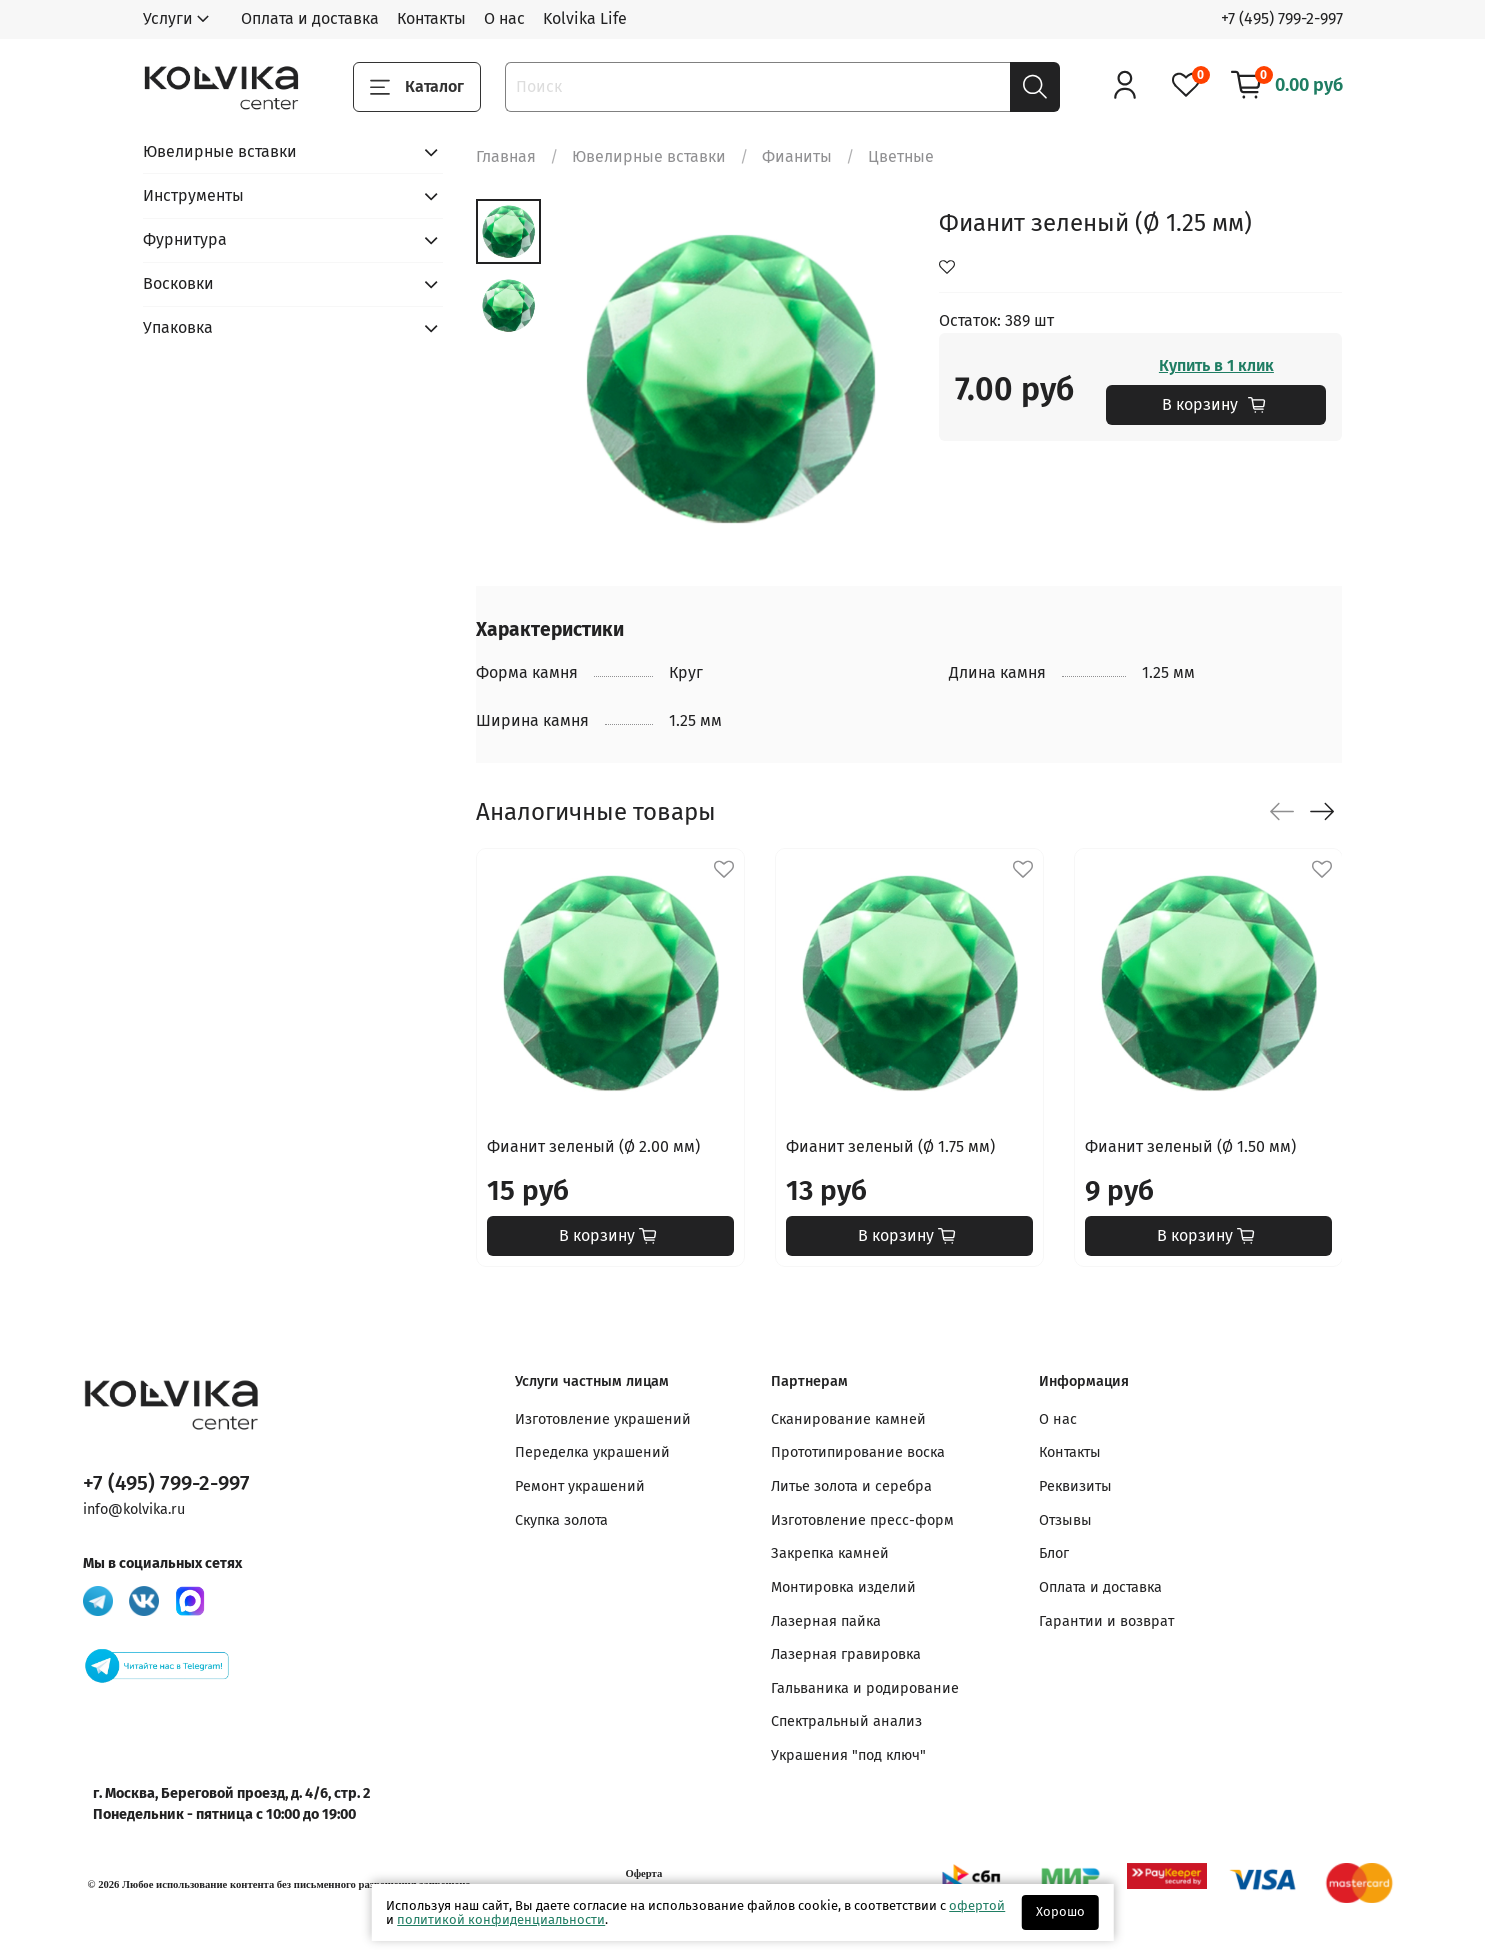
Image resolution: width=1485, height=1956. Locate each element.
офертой (977, 1905)
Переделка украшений (592, 1452)
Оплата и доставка (310, 18)
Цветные (901, 156)
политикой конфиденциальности (501, 1919)
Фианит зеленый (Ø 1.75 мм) (890, 1146)
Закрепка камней (830, 1553)
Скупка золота (561, 1520)
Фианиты (797, 156)
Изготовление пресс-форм (862, 1520)
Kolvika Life (585, 18)
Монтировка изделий (843, 1587)
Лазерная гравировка (846, 1654)
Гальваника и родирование (865, 1688)
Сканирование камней (848, 1419)
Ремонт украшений (580, 1486)
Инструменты (193, 195)
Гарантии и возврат (1106, 1621)
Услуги (168, 18)
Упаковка (178, 327)
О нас (504, 18)
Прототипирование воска (858, 1452)
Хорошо (1060, 1911)
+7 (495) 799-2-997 (1282, 18)
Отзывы (1065, 1520)
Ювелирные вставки (649, 156)
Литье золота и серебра (851, 1486)
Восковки (178, 283)
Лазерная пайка (826, 1621)
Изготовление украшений (603, 1419)
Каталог (417, 87)
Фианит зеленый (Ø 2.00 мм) (593, 1146)
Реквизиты (1075, 1486)
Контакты (431, 18)
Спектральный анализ (846, 1721)
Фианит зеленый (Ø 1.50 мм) (1190, 1146)
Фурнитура (185, 239)
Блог (1054, 1553)
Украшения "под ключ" (848, 1755)
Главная (506, 156)
